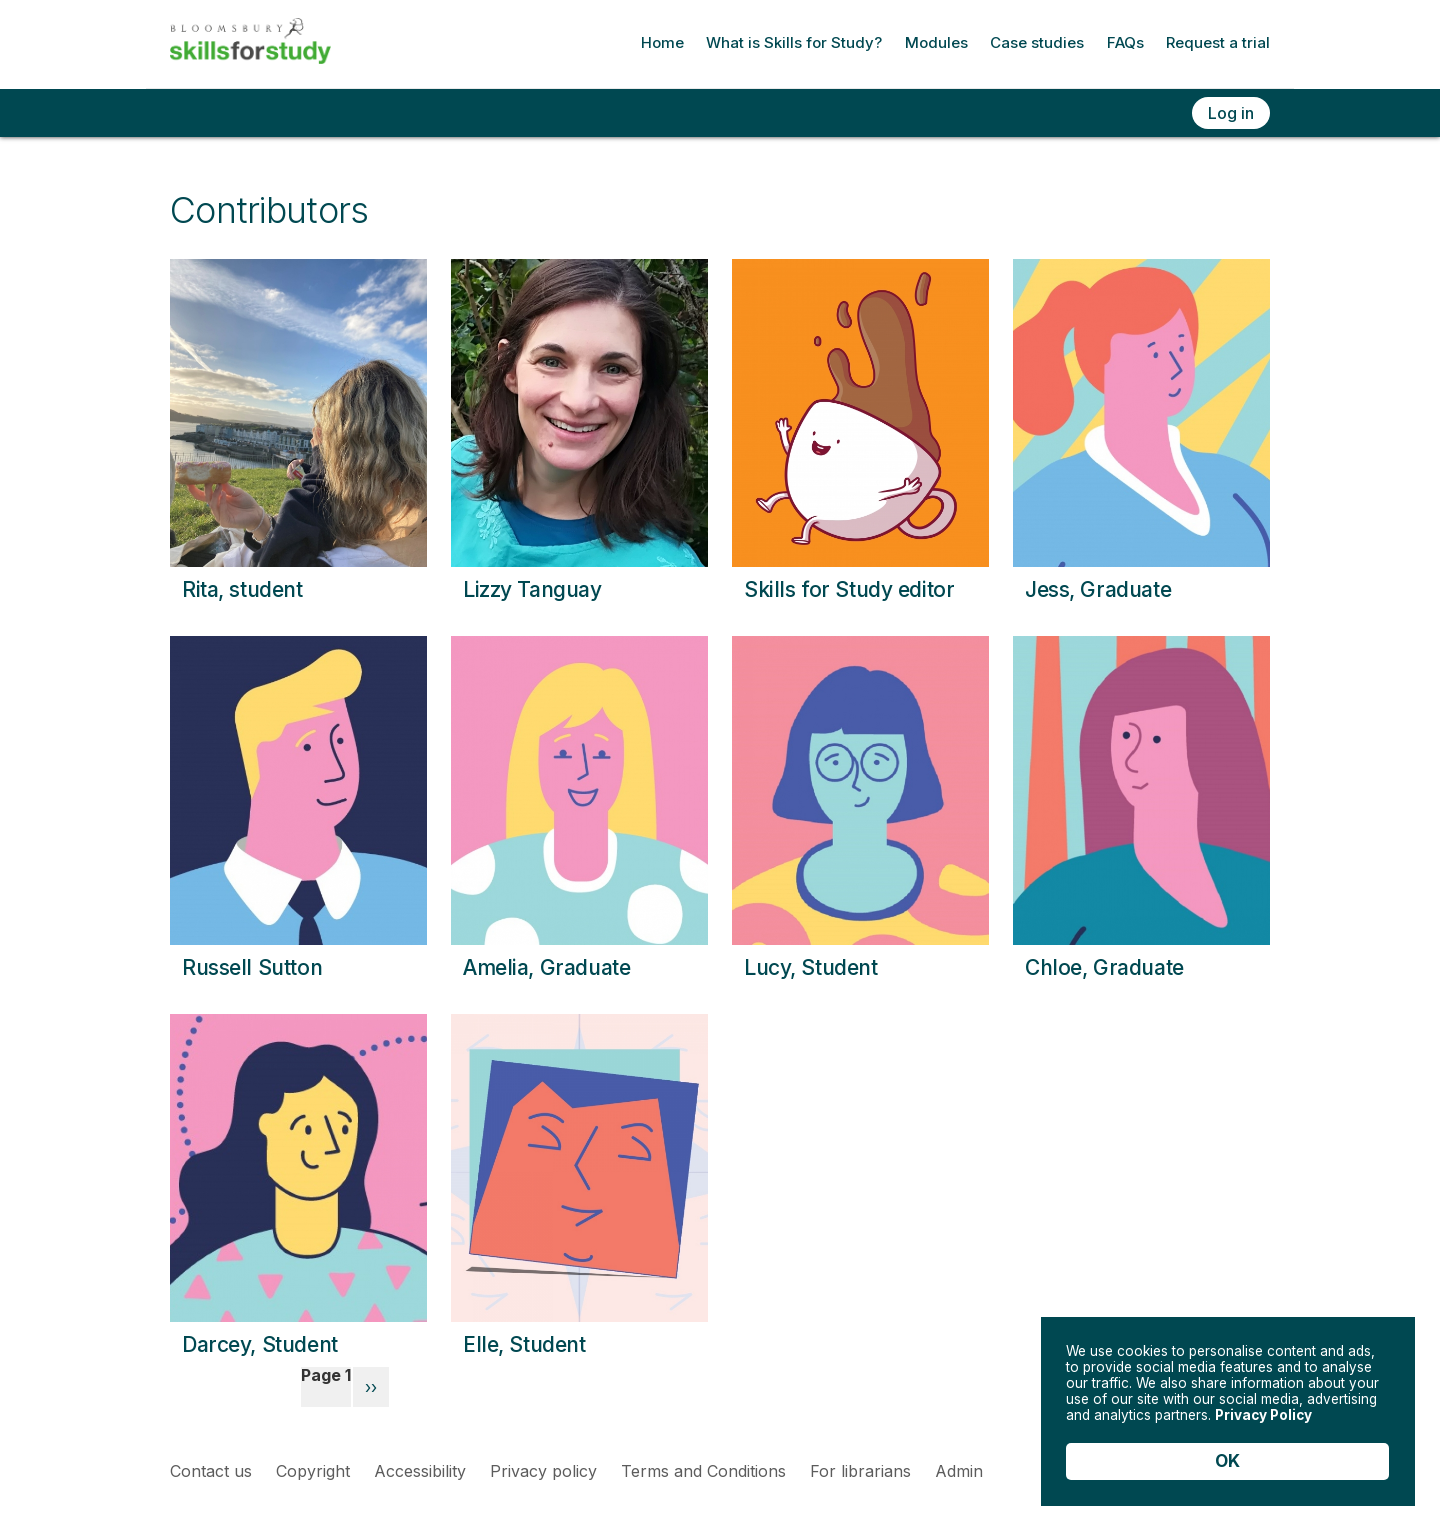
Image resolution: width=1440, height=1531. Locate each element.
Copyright (313, 1471)
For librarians (860, 1471)
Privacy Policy (1125, 1408)
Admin (959, 1471)
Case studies (1037, 42)
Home (662, 42)
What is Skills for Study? (794, 42)
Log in (1231, 113)
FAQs (1125, 42)
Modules (936, 42)
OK (1227, 1461)
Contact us (211, 1471)
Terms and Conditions (703, 1471)
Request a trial (1218, 42)
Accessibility (420, 1471)
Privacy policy (543, 1471)
